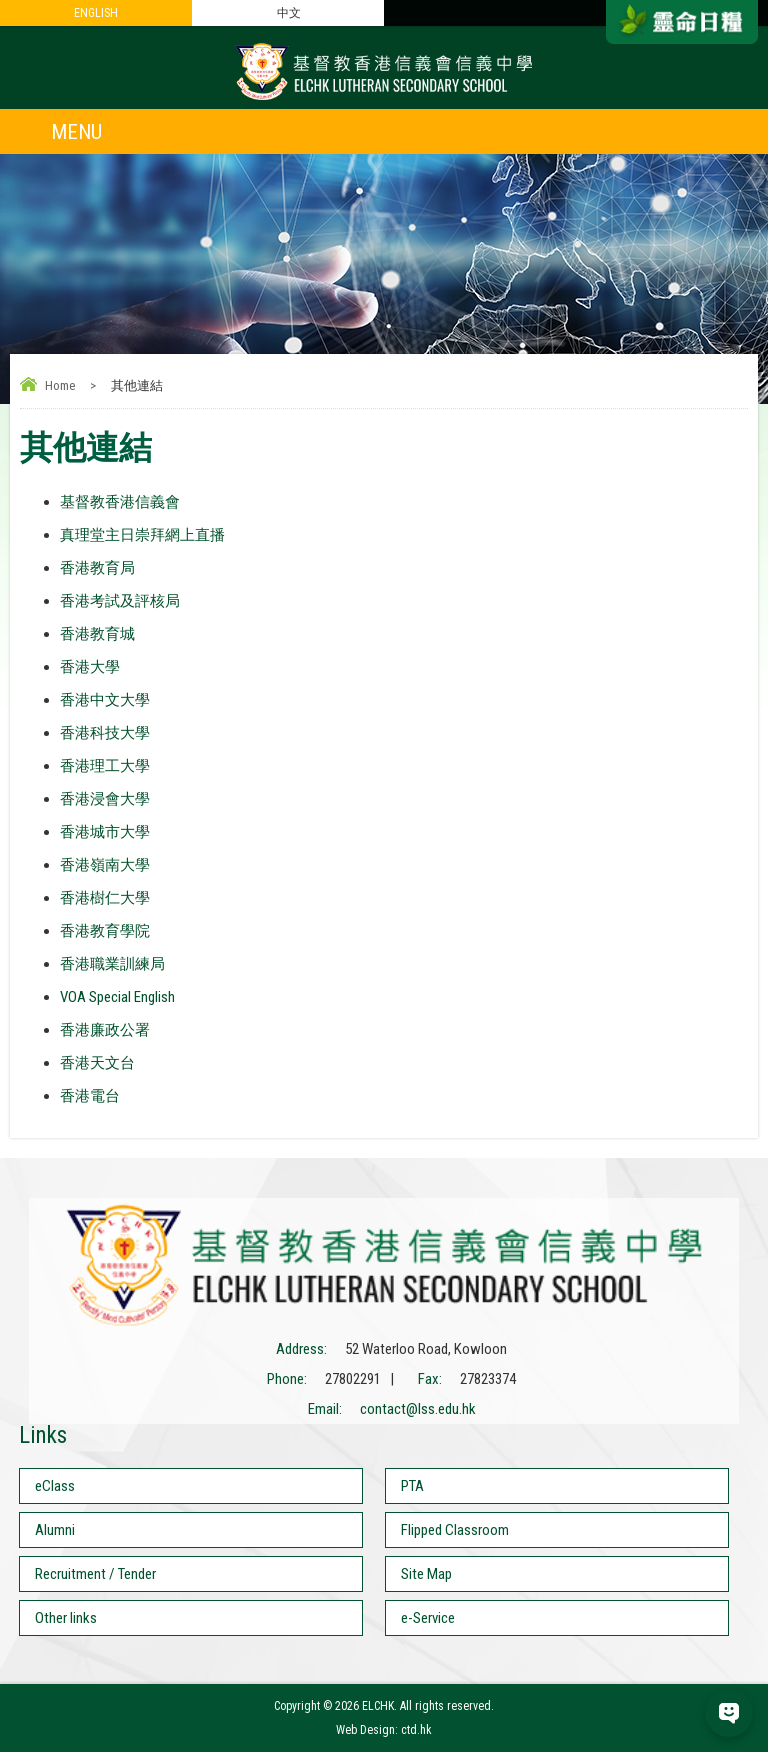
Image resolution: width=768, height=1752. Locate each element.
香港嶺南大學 (105, 865)
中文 (289, 13)
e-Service (428, 1618)
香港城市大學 (105, 832)
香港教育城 (97, 634)
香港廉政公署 (105, 1030)
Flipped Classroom (455, 1530)
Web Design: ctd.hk (384, 1730)
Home (60, 385)
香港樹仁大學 (105, 898)
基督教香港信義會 (120, 502)
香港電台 (90, 1096)
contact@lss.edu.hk (418, 1409)
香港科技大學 (105, 733)
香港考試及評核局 (120, 601)
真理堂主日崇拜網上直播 (142, 535)
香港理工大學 (105, 766)
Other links (66, 1618)
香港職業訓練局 (112, 964)
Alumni (55, 1530)
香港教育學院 (105, 931)
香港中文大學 (105, 700)
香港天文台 (97, 1063)
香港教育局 (97, 568)
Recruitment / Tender (95, 1574)
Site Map (426, 1574)
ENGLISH (96, 13)
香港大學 (90, 667)
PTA (412, 1486)
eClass (55, 1486)
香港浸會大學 (105, 799)
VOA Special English (117, 997)
